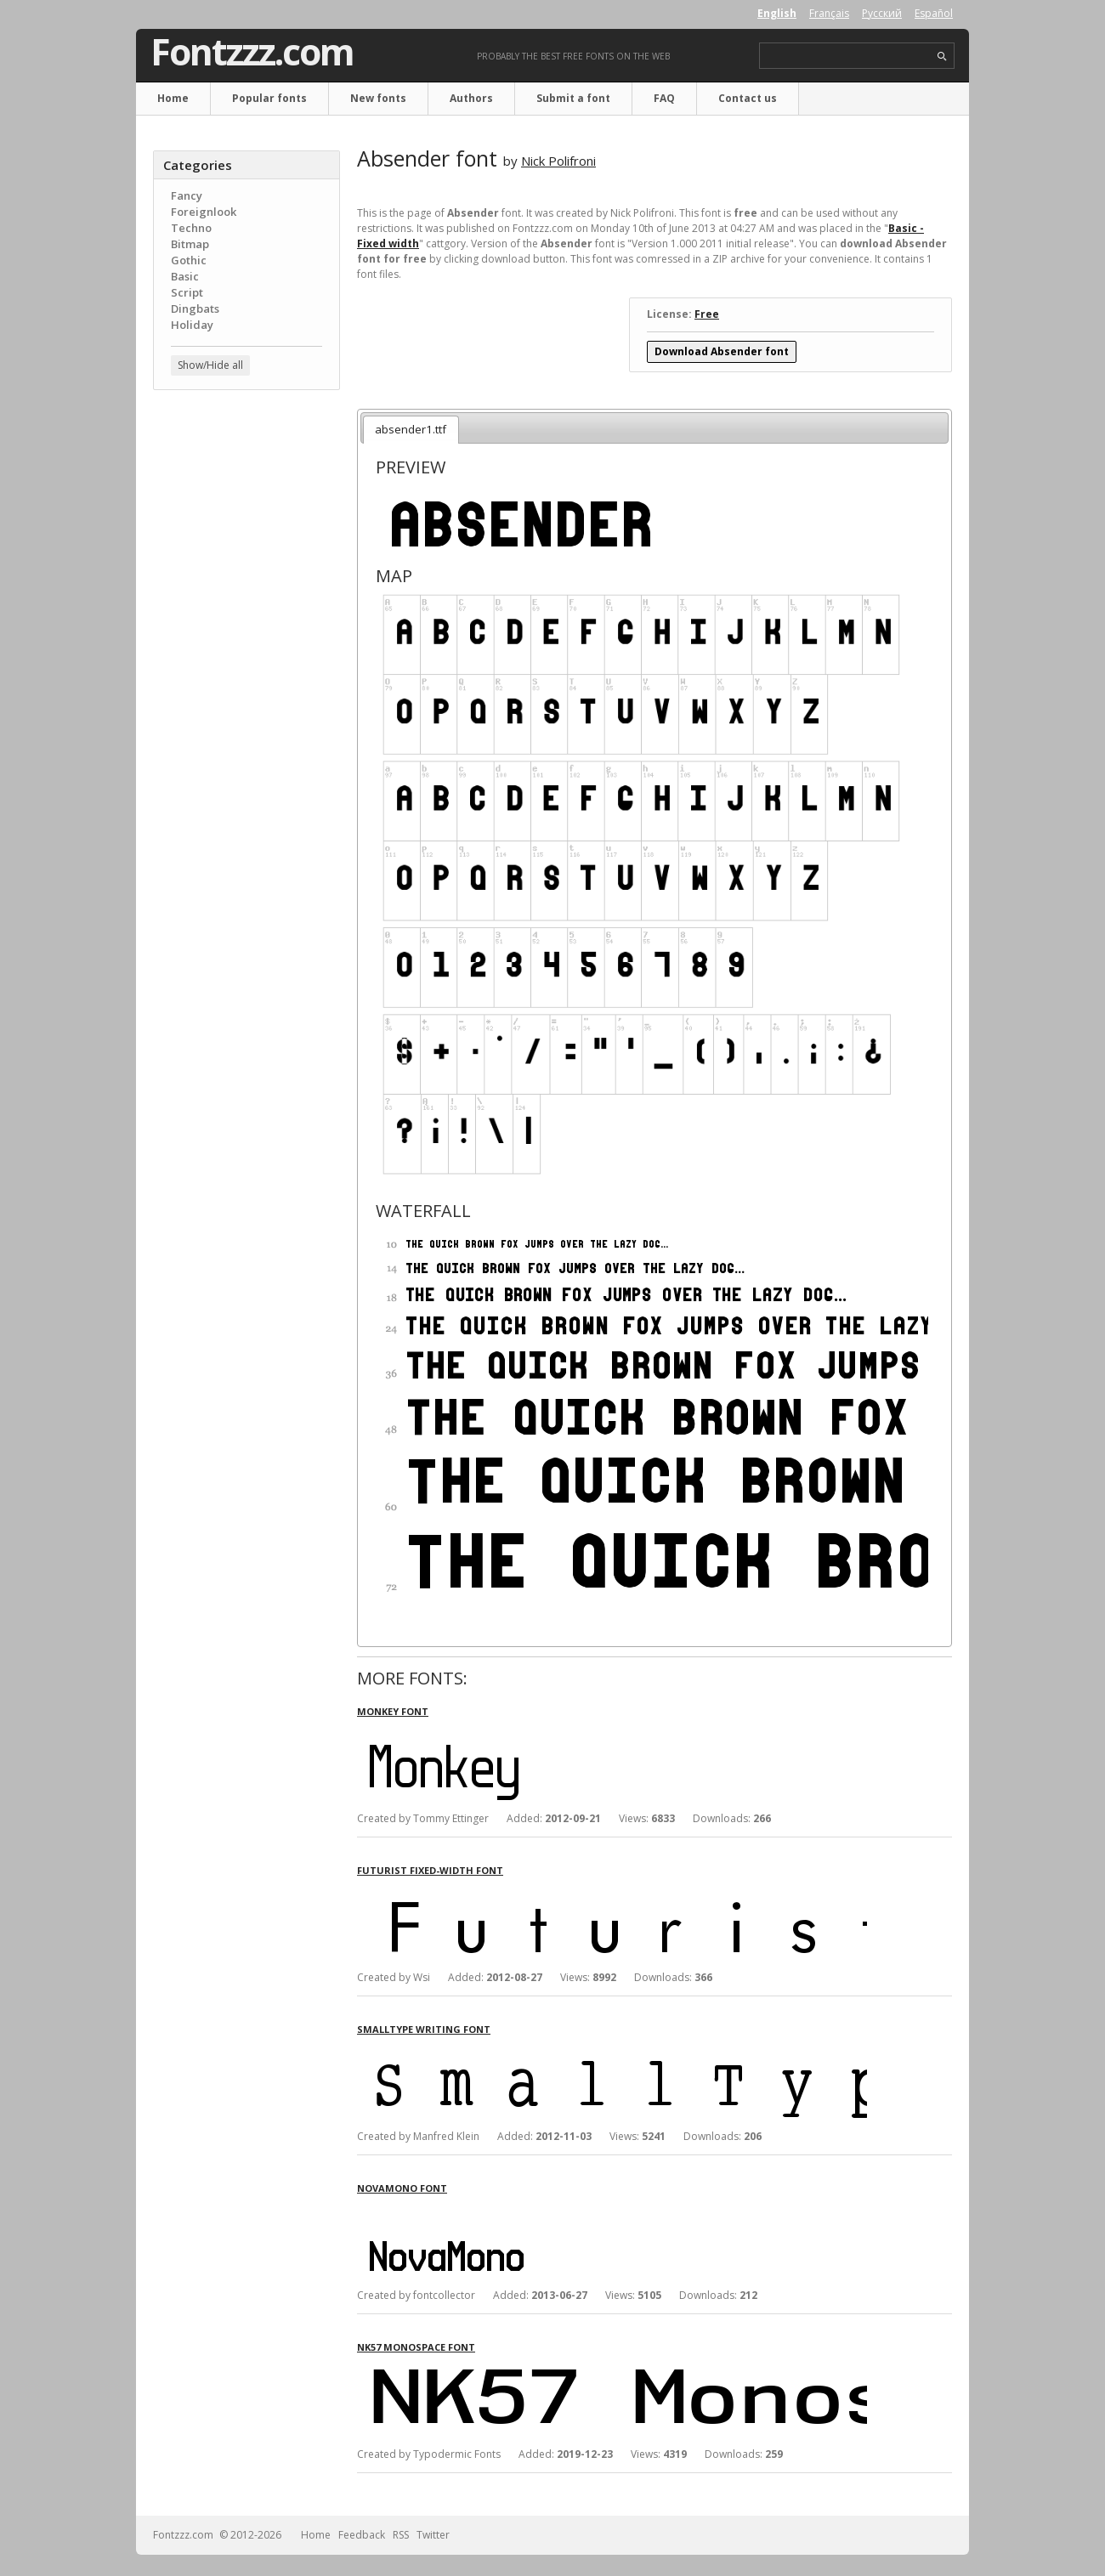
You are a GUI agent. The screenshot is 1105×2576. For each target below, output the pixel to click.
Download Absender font (721, 351)
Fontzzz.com (252, 52)
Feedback (361, 2535)
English (776, 13)
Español (934, 13)
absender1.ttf (410, 429)
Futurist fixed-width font (430, 1870)
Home (173, 98)
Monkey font (392, 1711)
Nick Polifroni (558, 160)
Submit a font (573, 98)
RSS (401, 2535)
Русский (882, 13)
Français (829, 13)
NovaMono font (402, 2188)
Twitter (433, 2535)
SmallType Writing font (423, 2029)
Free (706, 314)
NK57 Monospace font (416, 2347)
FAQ (664, 98)
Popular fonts (269, 98)
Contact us (747, 98)
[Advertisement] (246, 676)
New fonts (378, 98)
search (942, 56)
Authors (471, 98)
